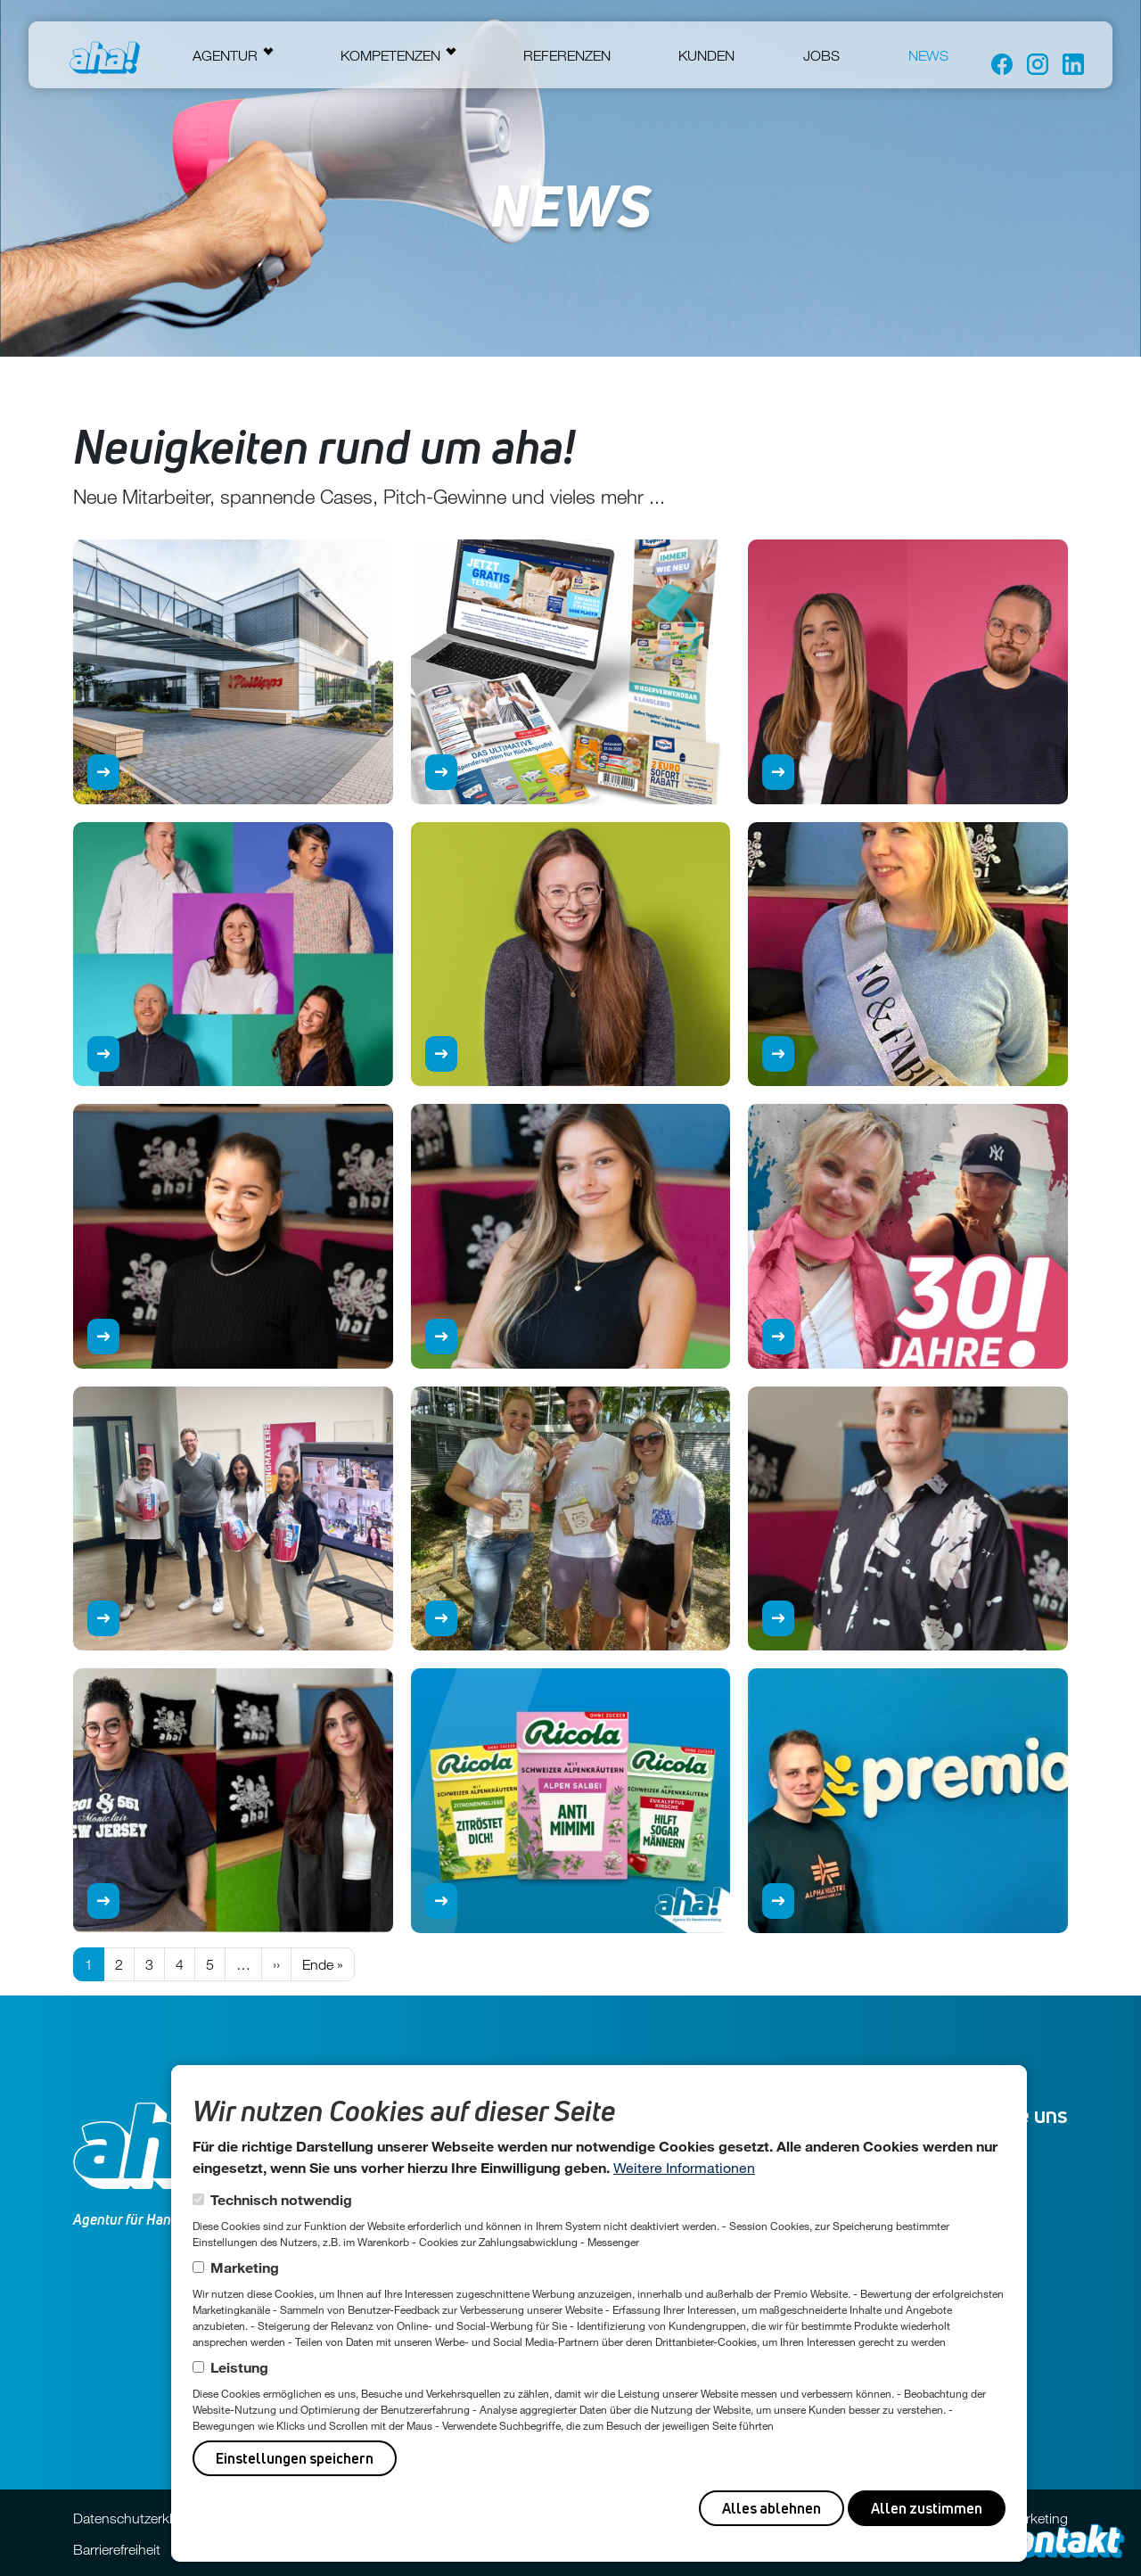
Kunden (706, 55)
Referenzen (567, 55)
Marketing (244, 2267)
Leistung (239, 2366)
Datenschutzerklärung (140, 2518)
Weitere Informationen (684, 2167)
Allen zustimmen (926, 2508)
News (928, 55)
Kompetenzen (390, 55)
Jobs (821, 55)
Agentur (225, 55)
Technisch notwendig (281, 2199)
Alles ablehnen (771, 2508)
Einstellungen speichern (294, 2458)
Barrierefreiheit (116, 2549)
